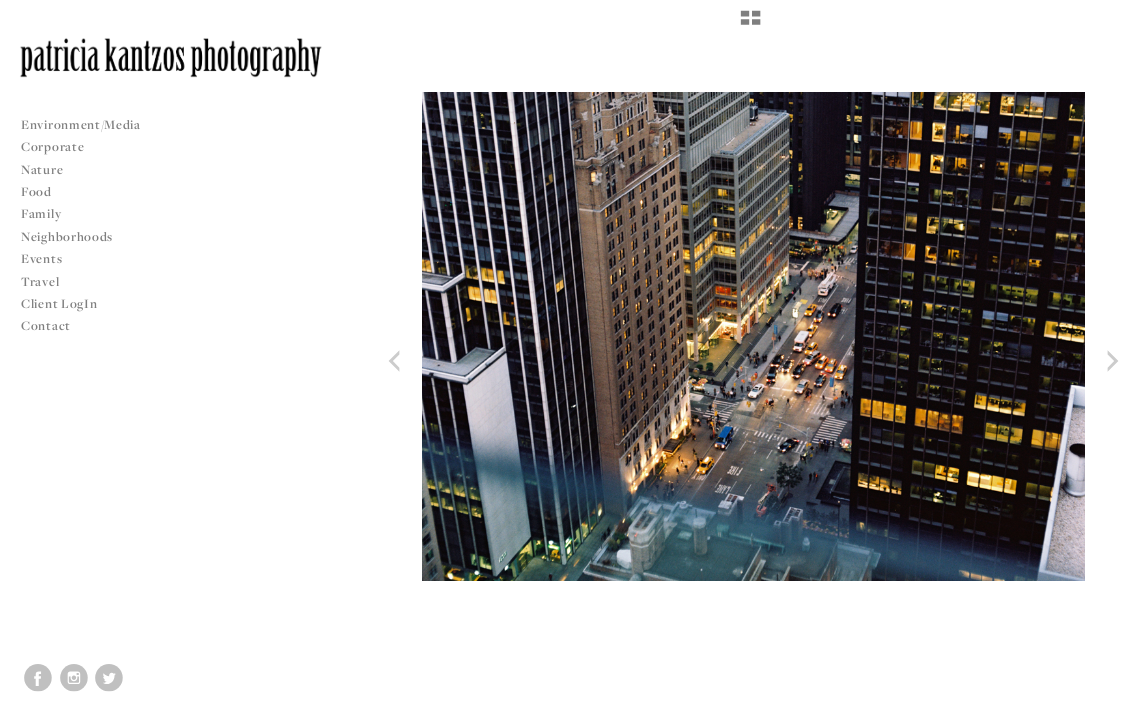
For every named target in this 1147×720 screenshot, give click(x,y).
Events (49, 258)
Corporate (52, 146)
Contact (46, 325)
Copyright (1106, 702)
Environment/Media (81, 124)
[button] (750, 25)
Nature (42, 169)
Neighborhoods (75, 236)
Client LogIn (59, 303)
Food (36, 191)
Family (41, 213)
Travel (40, 281)
